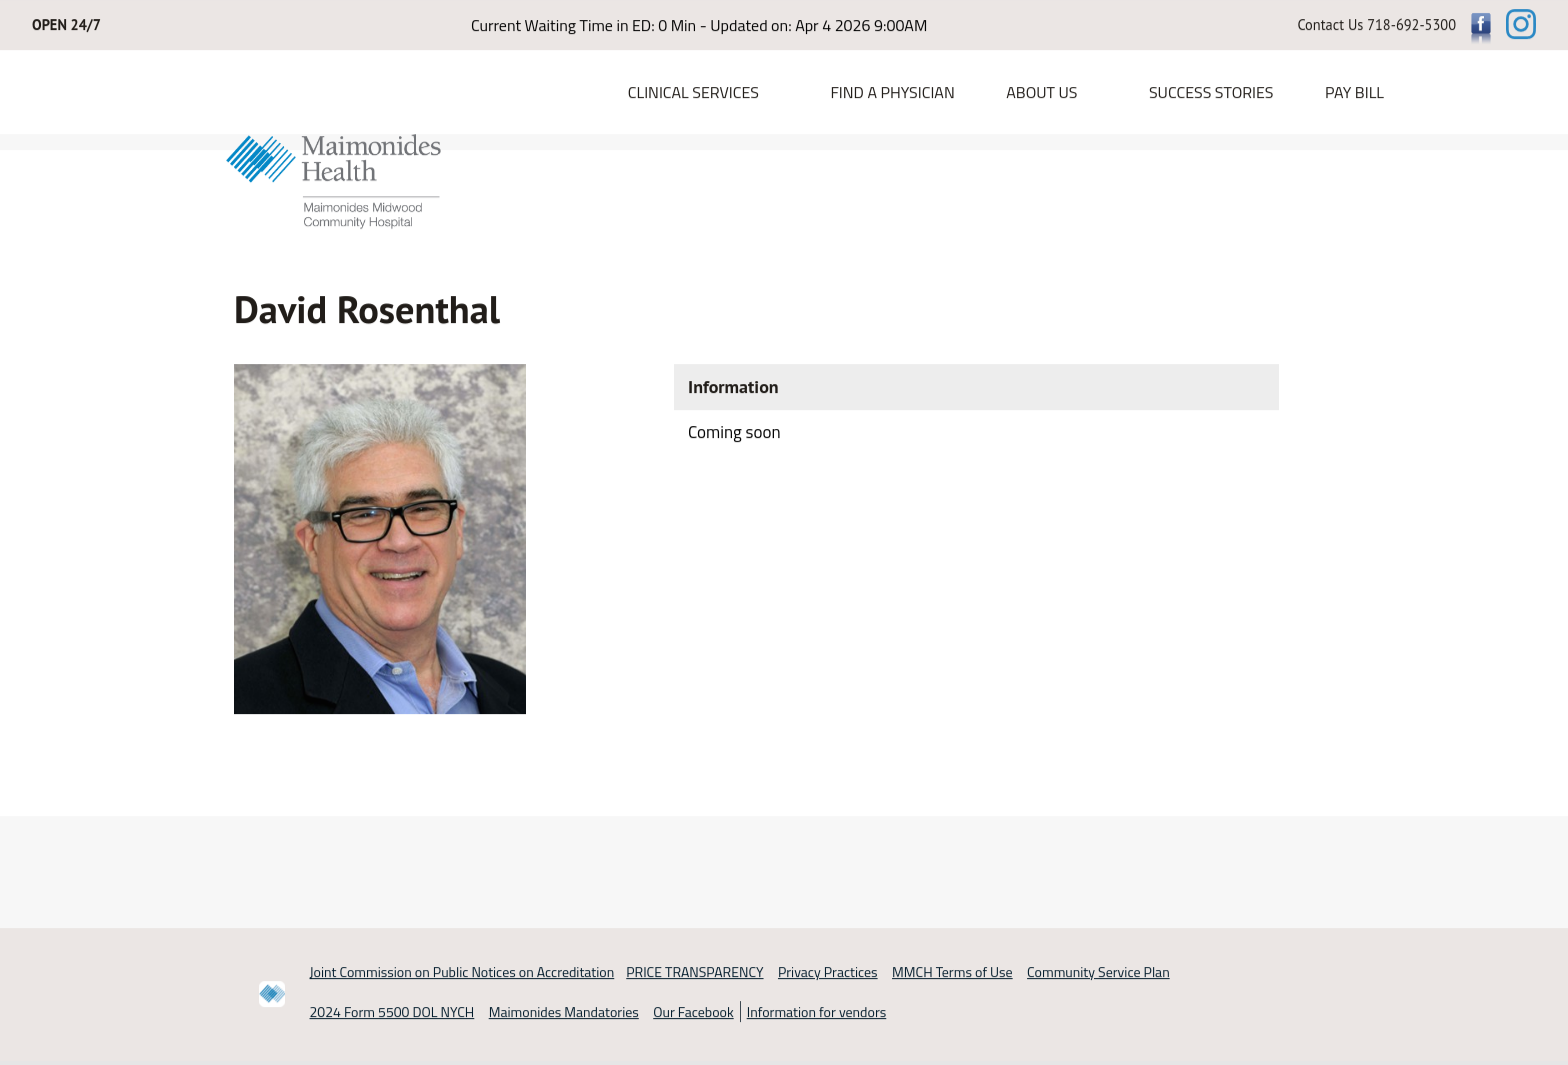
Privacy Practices (828, 971)
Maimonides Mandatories (564, 1012)
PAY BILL (1354, 93)
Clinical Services (693, 93)
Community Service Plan (1098, 971)
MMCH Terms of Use (952, 971)
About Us (1041, 93)
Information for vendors (817, 1012)
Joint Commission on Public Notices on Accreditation (462, 971)
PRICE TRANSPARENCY (694, 971)
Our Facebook (693, 1012)
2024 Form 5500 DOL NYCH (392, 1012)
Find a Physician (892, 93)
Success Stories (1211, 93)
